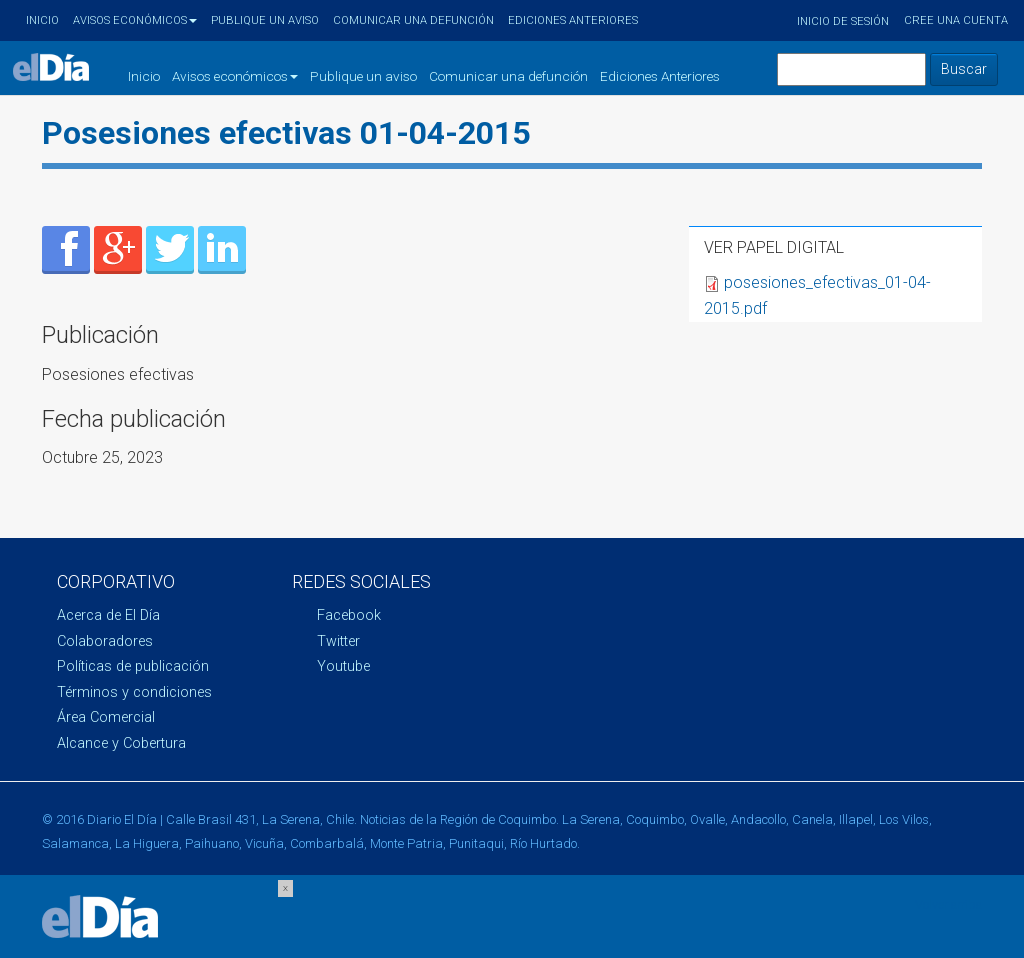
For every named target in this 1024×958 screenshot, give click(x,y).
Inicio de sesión (843, 21)
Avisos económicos (135, 20)
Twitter (338, 641)
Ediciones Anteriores (573, 20)
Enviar (66, 250)
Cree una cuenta (956, 20)
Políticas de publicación (133, 666)
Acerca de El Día (108, 615)
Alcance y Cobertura (121, 743)
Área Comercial (106, 717)
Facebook (349, 615)
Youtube (343, 666)
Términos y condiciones (134, 692)
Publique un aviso (265, 20)
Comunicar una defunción (413, 20)
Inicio (42, 20)
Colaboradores (105, 641)
